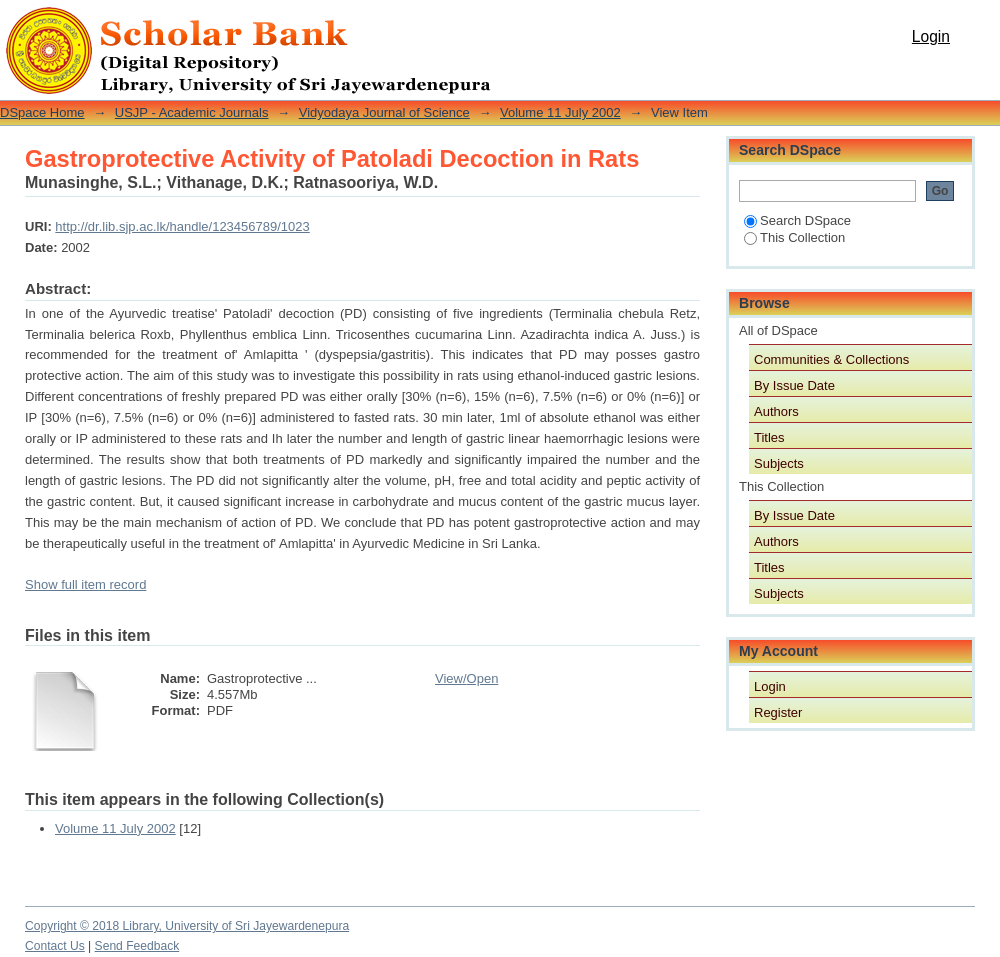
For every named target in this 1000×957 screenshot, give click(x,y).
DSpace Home (42, 112)
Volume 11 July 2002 (560, 112)
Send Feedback (137, 946)
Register (778, 712)
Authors (776, 411)
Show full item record (85, 584)
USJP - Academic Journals (192, 112)
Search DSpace (797, 220)
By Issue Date (794, 385)
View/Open (466, 678)
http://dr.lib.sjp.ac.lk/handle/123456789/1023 (182, 226)
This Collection (794, 237)
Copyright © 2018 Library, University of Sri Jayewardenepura (187, 926)
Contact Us (55, 946)
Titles (769, 437)
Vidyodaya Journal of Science (384, 112)
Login (931, 36)
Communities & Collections (831, 359)
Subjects (779, 463)
